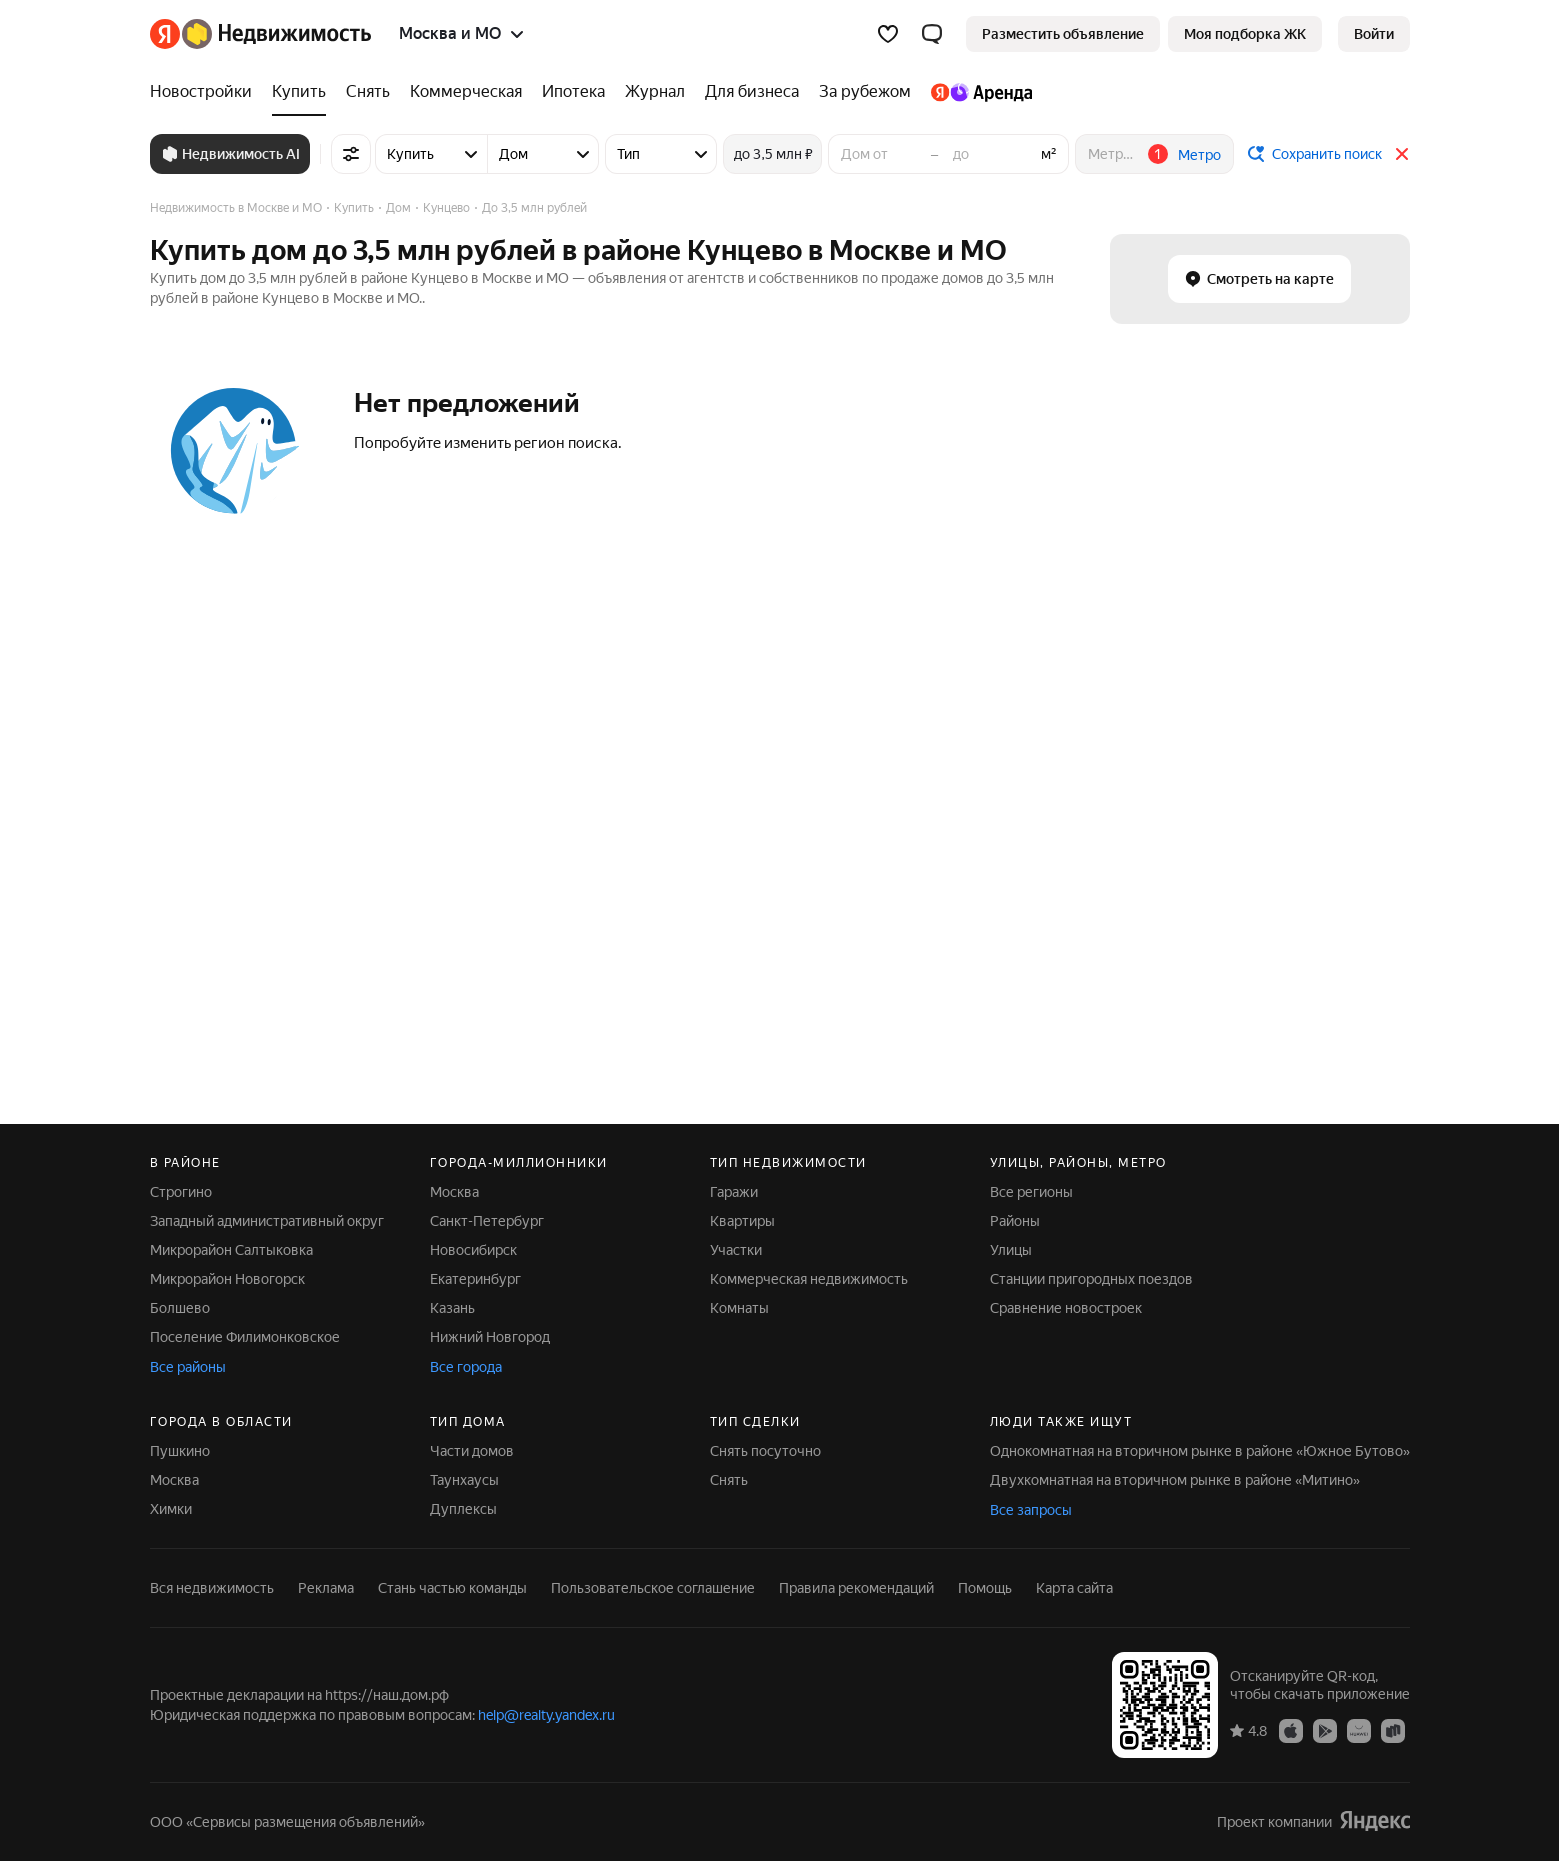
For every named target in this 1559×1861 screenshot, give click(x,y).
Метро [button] (1199, 155)
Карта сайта (1074, 1588)
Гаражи (734, 1192)
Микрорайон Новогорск (227, 1279)
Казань (452, 1308)
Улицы (1011, 1250)
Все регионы (1031, 1192)
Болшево (180, 1308)
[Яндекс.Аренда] (976, 92)
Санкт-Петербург (487, 1221)
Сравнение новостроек (1066, 1308)
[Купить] (299, 92)
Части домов (472, 1451)
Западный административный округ (267, 1221)
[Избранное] (888, 34)
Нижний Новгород (490, 1337)
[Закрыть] (1402, 154)
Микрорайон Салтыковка (231, 1250)
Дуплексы (463, 1509)
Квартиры (742, 1221)
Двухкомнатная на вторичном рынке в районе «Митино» (1175, 1480)
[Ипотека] (573, 92)
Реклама (326, 1588)
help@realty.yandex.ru (546, 1715)
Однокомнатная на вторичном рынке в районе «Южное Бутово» (1200, 1451)
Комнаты (739, 1308)
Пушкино (180, 1451)
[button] (932, 34)
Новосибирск (473, 1250)
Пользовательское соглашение (653, 1588)
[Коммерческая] (466, 92)
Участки (736, 1250)
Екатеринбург (475, 1279)
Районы (1015, 1221)
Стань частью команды (452, 1588)
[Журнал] (655, 92)
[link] (1374, 34)
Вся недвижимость (212, 1588)
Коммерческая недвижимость (809, 1279)
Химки (171, 1509)
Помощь (985, 1588)
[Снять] (368, 92)
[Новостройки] (206, 92)
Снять (729, 1480)
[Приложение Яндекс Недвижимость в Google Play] (1325, 1730)
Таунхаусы (464, 1480)
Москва (454, 1192)
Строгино (181, 1192)
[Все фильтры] (351, 154)
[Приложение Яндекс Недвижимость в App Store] (1291, 1730)
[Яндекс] (165, 34)
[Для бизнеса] (752, 92)
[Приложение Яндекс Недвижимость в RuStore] (1393, 1730)
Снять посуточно (765, 1451)
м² (1049, 154)
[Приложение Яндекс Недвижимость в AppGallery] (1359, 1730)
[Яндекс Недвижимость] (276, 34)
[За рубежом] (865, 92)
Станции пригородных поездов (1091, 1279)
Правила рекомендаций (856, 1588)
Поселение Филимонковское (245, 1337)
